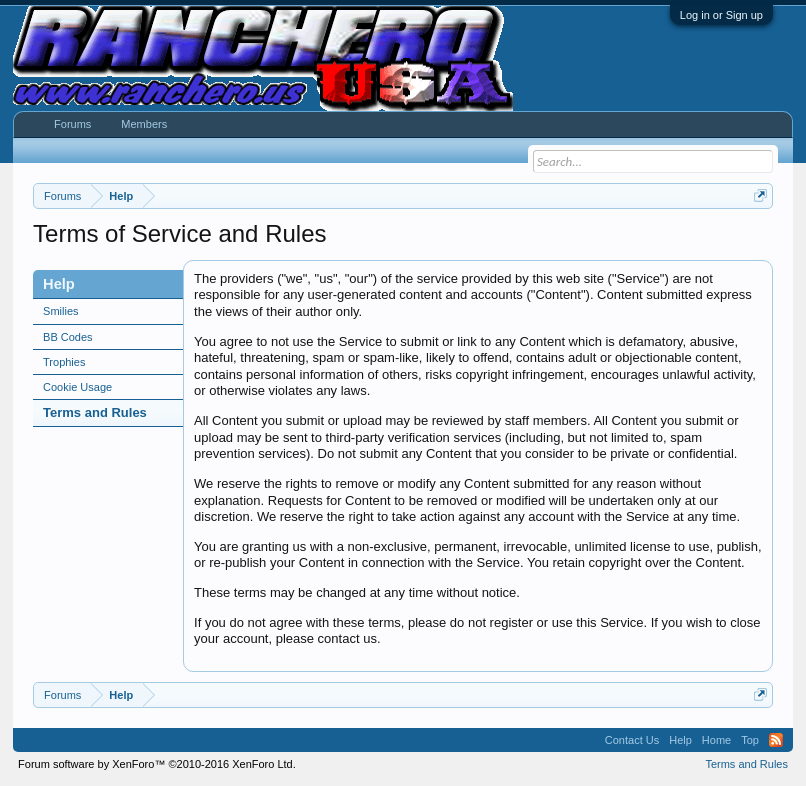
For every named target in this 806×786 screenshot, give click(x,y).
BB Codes (68, 337)
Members (144, 124)
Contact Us (632, 740)
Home (716, 740)
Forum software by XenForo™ (157, 764)
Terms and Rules (95, 412)
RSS (776, 740)
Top (750, 740)
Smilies (60, 311)
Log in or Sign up (721, 15)
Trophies (64, 362)
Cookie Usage (77, 387)
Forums (72, 124)
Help (680, 740)
